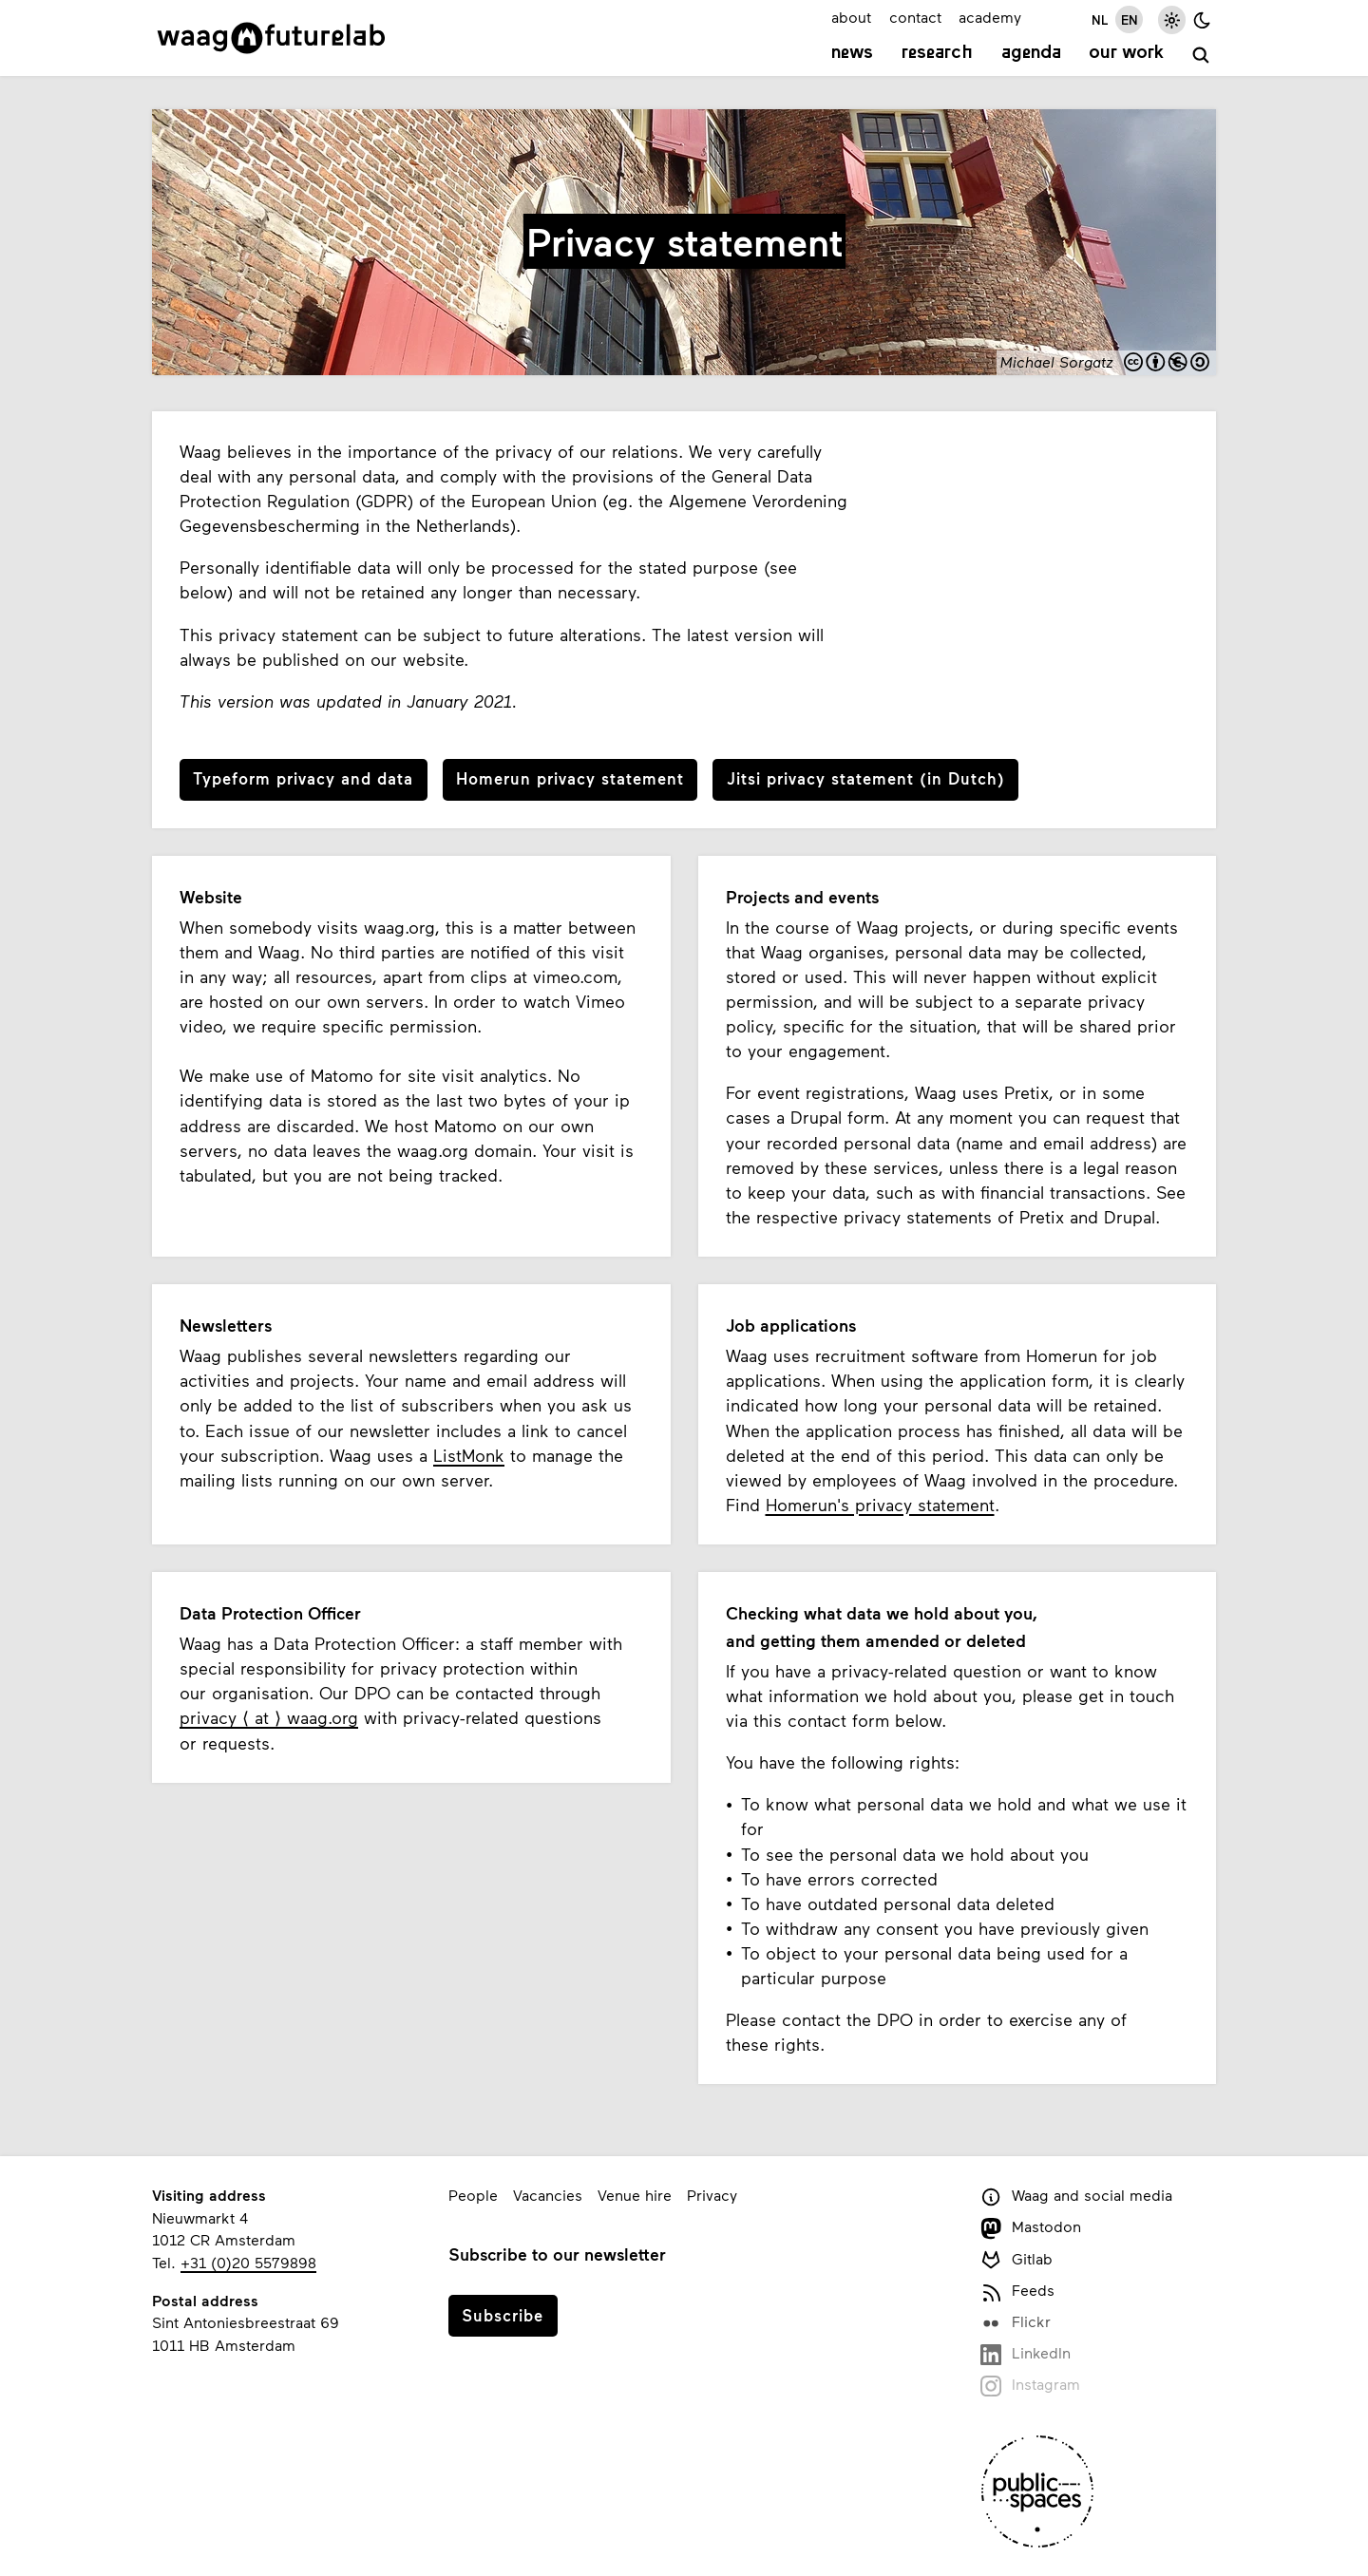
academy (990, 17)
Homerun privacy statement (570, 777)
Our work (1126, 53)
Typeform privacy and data (303, 777)
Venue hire (635, 2195)
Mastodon (1030, 2228)
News (852, 53)
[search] (1201, 55)
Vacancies (547, 2195)
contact (915, 17)
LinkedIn (1025, 2354)
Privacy (712, 2195)
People (473, 2195)
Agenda (1031, 53)
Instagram (1030, 2385)
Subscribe (502, 2314)
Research (937, 53)
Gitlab (1016, 2260)
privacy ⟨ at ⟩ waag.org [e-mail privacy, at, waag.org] (269, 1717)
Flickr (1015, 2323)
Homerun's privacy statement (880, 1504)
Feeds (1017, 2291)
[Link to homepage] (271, 38)
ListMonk (468, 1455)
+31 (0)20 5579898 (248, 2262)
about (851, 17)
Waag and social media (1076, 2196)
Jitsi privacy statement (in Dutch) (866, 777)
